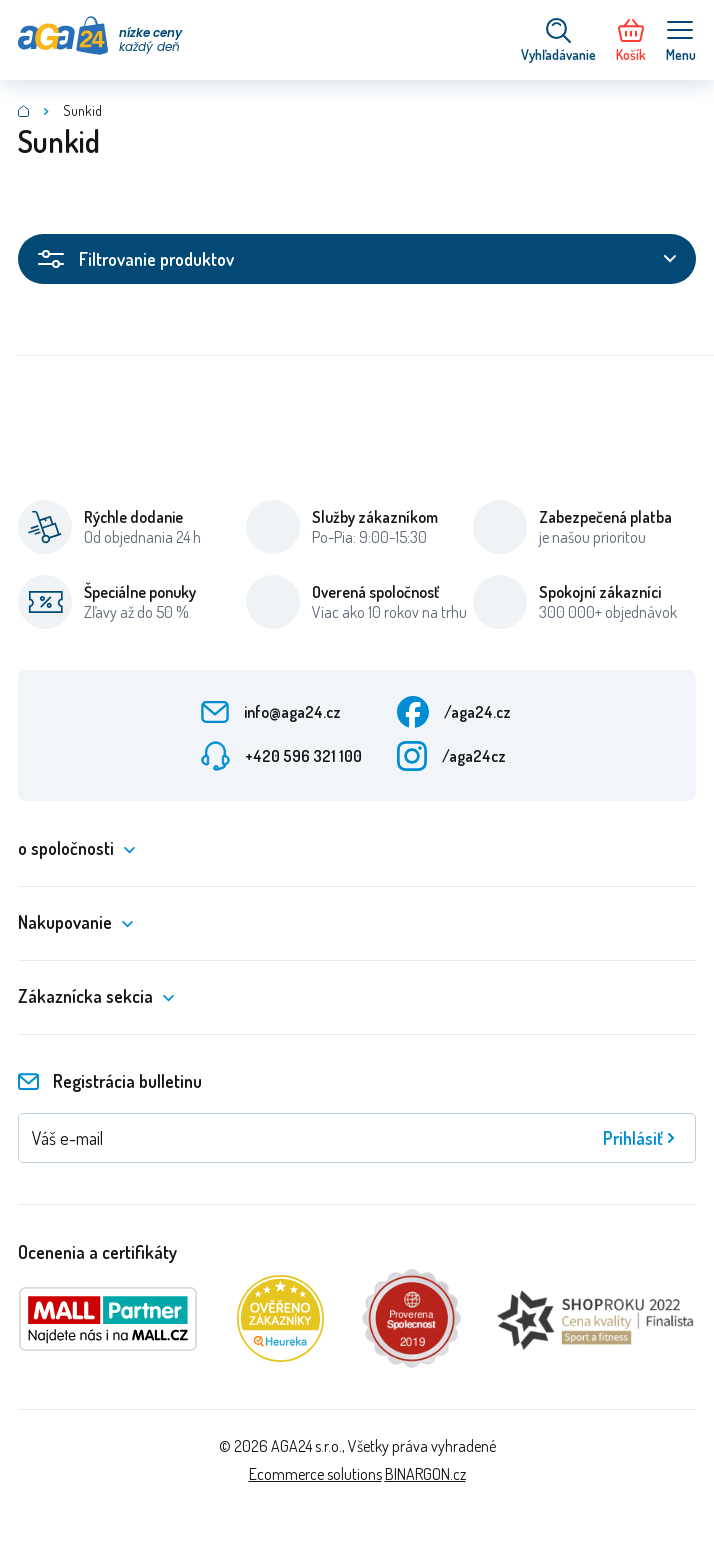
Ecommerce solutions (315, 1474)
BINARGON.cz (425, 1474)
